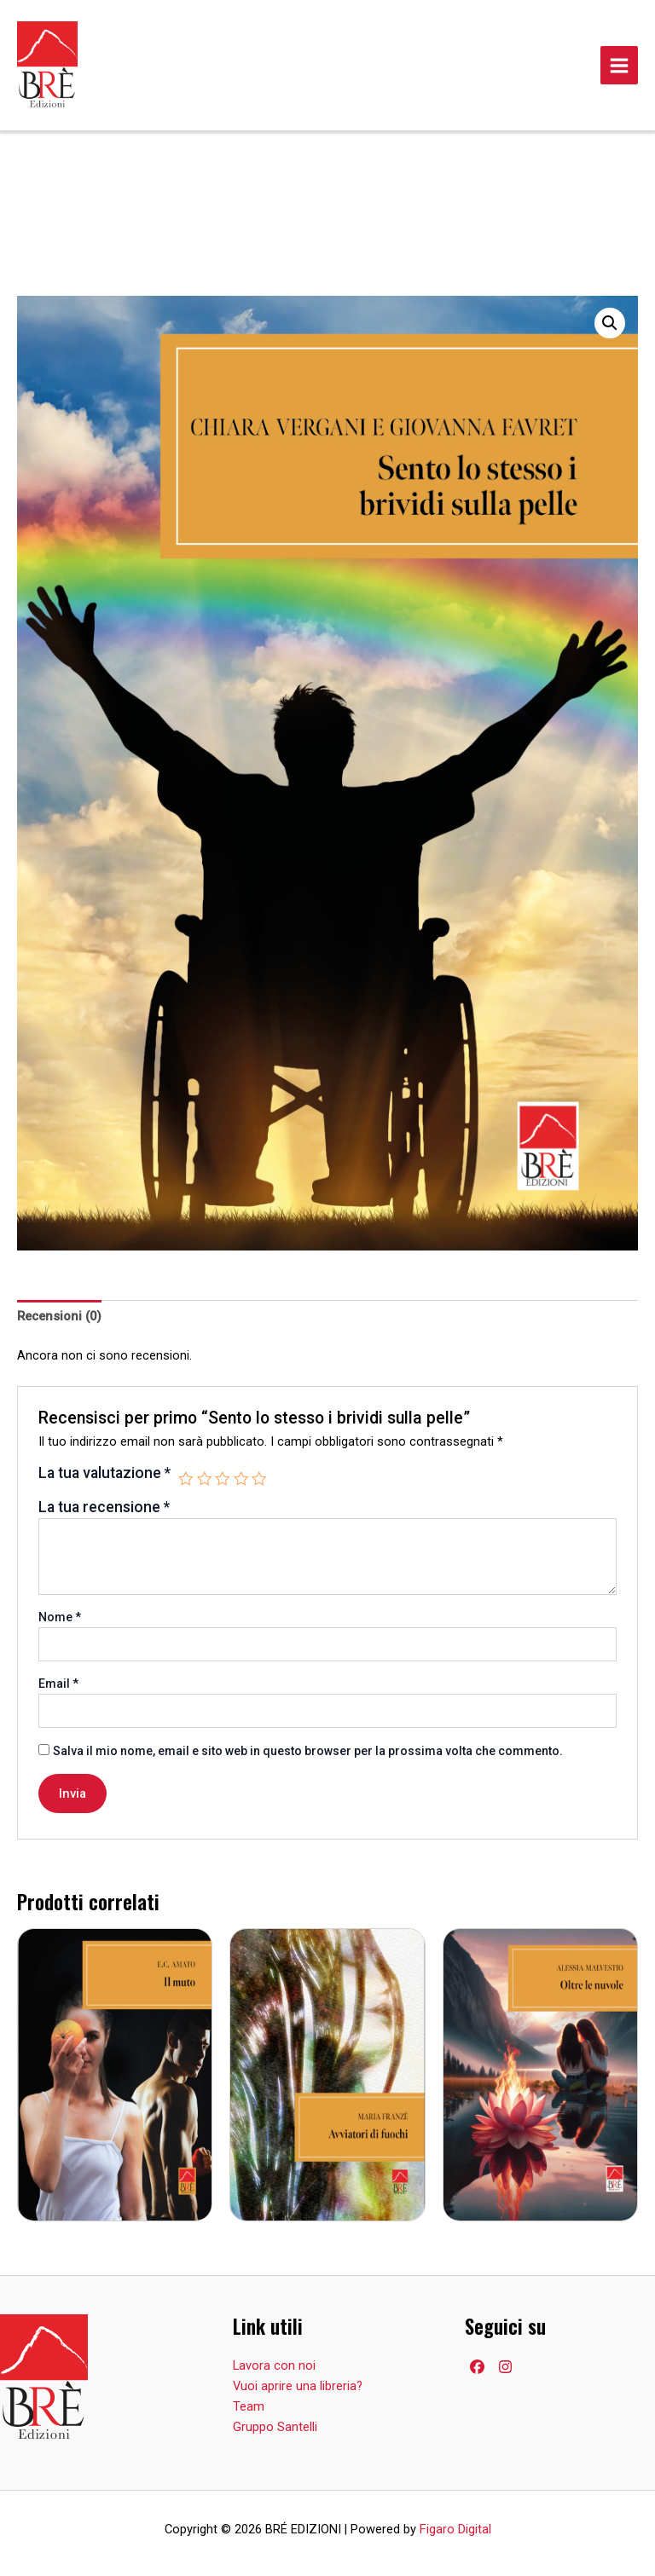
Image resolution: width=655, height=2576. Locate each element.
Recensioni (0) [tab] (59, 1316)
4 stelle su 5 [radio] (241, 1479)
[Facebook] (477, 2366)
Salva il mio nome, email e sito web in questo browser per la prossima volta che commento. (308, 1751)
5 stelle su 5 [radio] (259, 1479)
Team (248, 2406)
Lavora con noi (274, 2365)
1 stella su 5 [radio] (186, 1479)
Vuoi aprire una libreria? (297, 2386)
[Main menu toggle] (619, 65)
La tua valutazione (104, 1472)
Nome (59, 1617)
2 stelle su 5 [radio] (204, 1479)
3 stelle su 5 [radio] (222, 1479)
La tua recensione (104, 1507)
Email (58, 1683)
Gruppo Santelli (275, 2426)
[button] (609, 323)
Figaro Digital (455, 2529)
